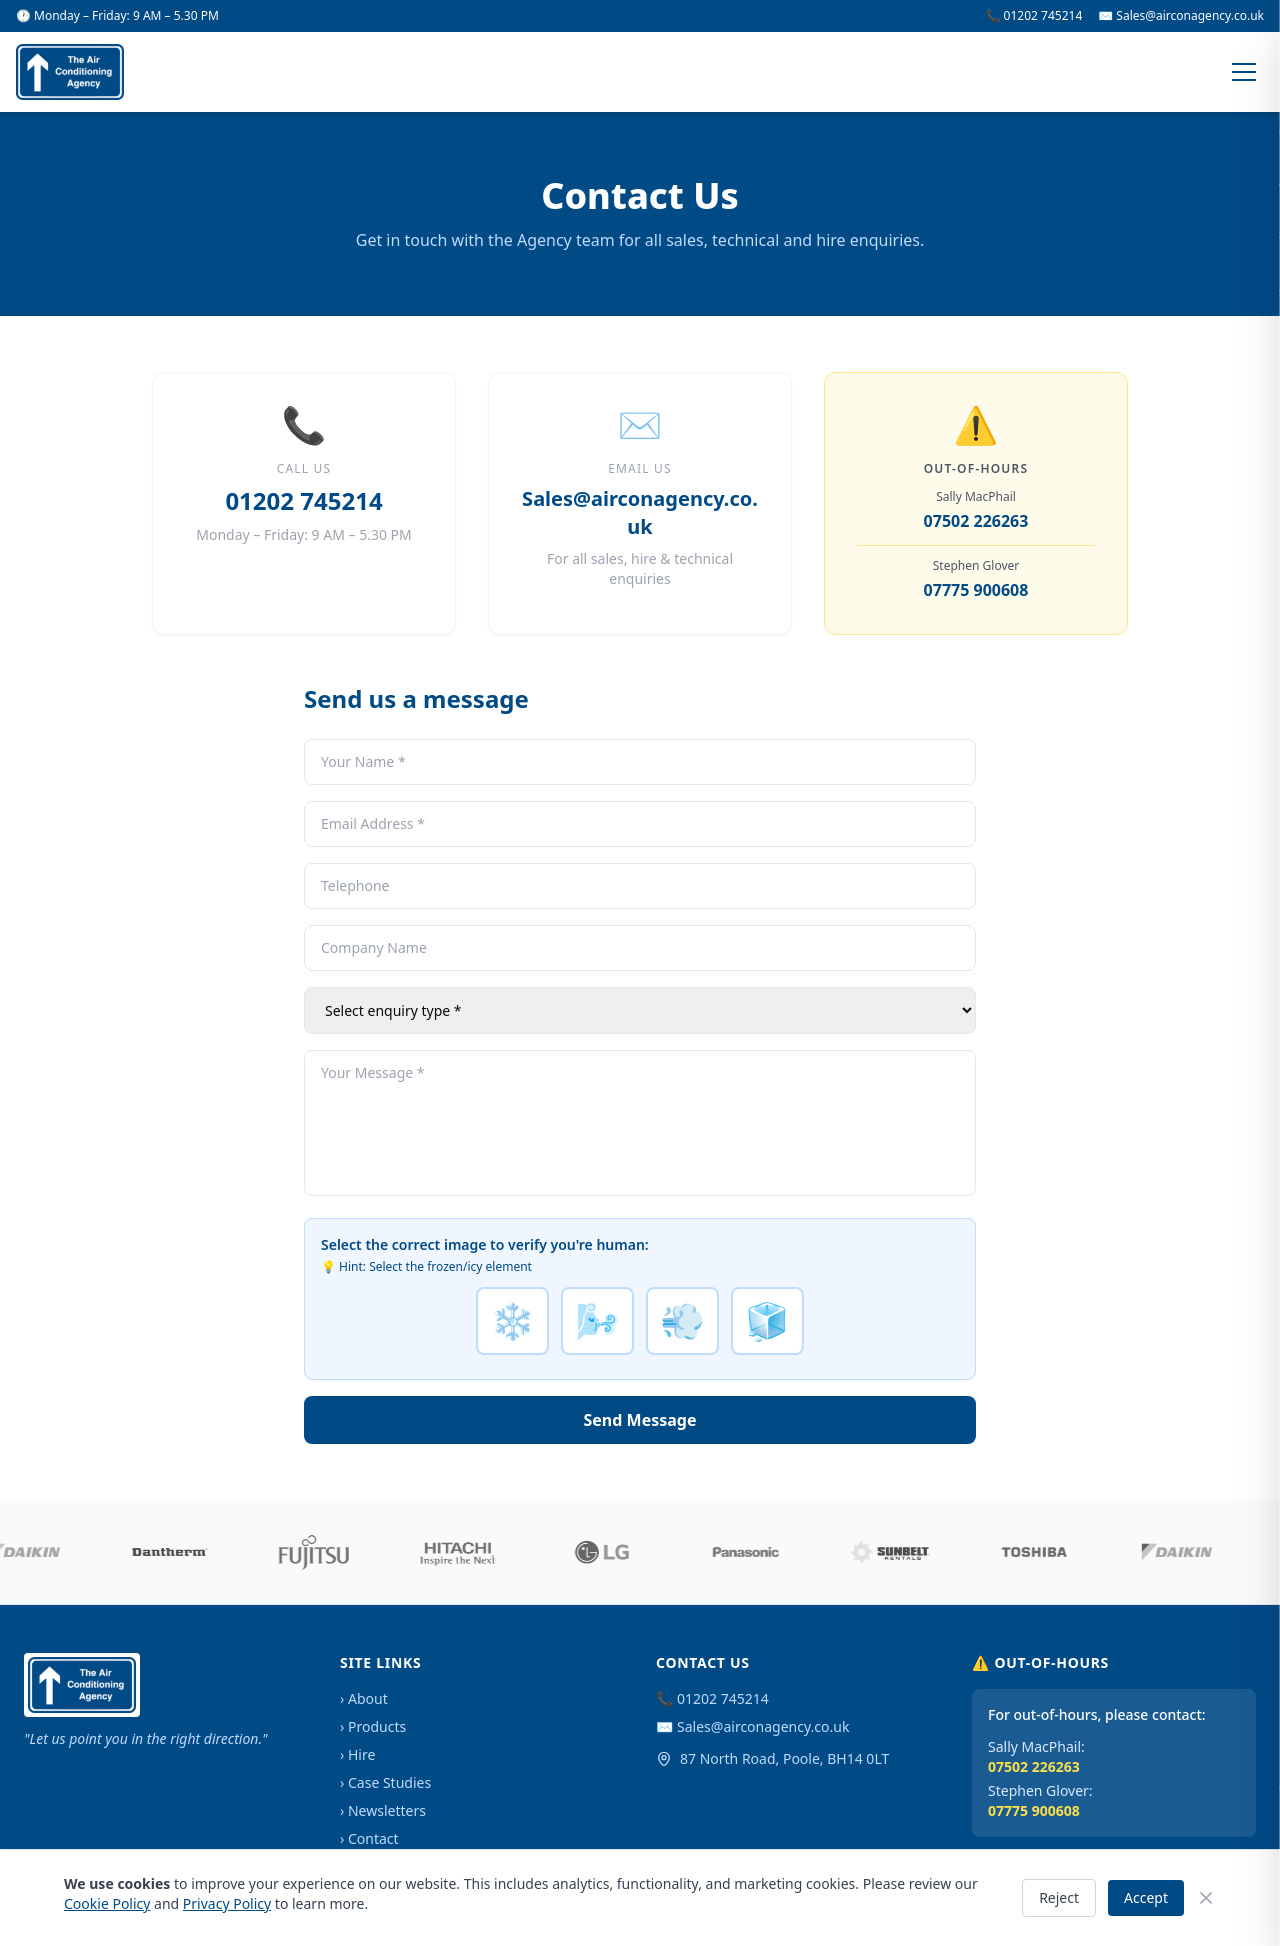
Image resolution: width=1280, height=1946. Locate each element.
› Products (373, 1726)
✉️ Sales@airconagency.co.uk (1181, 16)
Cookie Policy (107, 1903)
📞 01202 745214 (1034, 16)
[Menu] (1244, 72)
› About (364, 1698)
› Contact (369, 1838)
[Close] (1206, 1898)
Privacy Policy (227, 1903)
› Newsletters (383, 1810)
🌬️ (597, 1320)
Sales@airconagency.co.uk (640, 512)
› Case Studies (385, 1782)
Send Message (640, 1420)
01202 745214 (303, 500)
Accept (1146, 1897)
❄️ (512, 1320)
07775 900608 (976, 590)
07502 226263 (976, 521)
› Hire (357, 1754)
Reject (1059, 1897)
